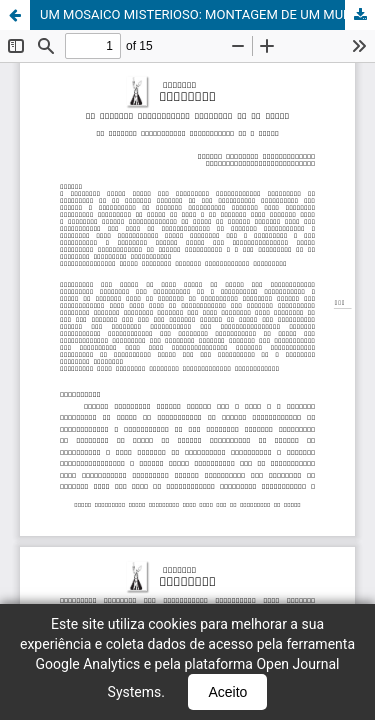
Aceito (227, 692)
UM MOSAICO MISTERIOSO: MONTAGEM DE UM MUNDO (205, 14)
